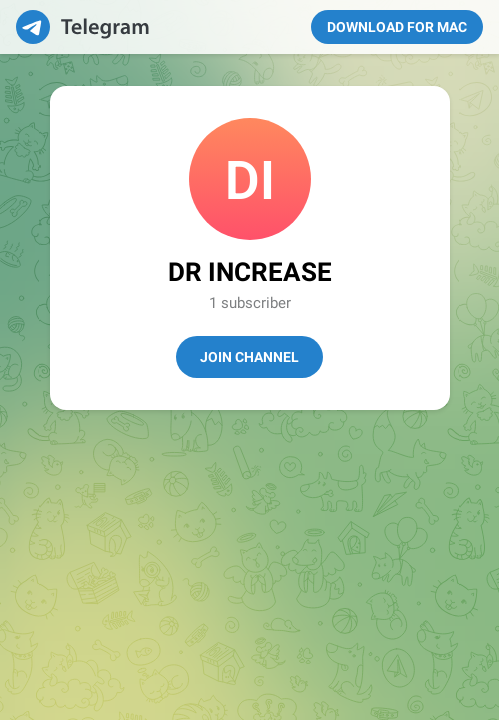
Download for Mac (397, 27)
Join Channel (249, 357)
